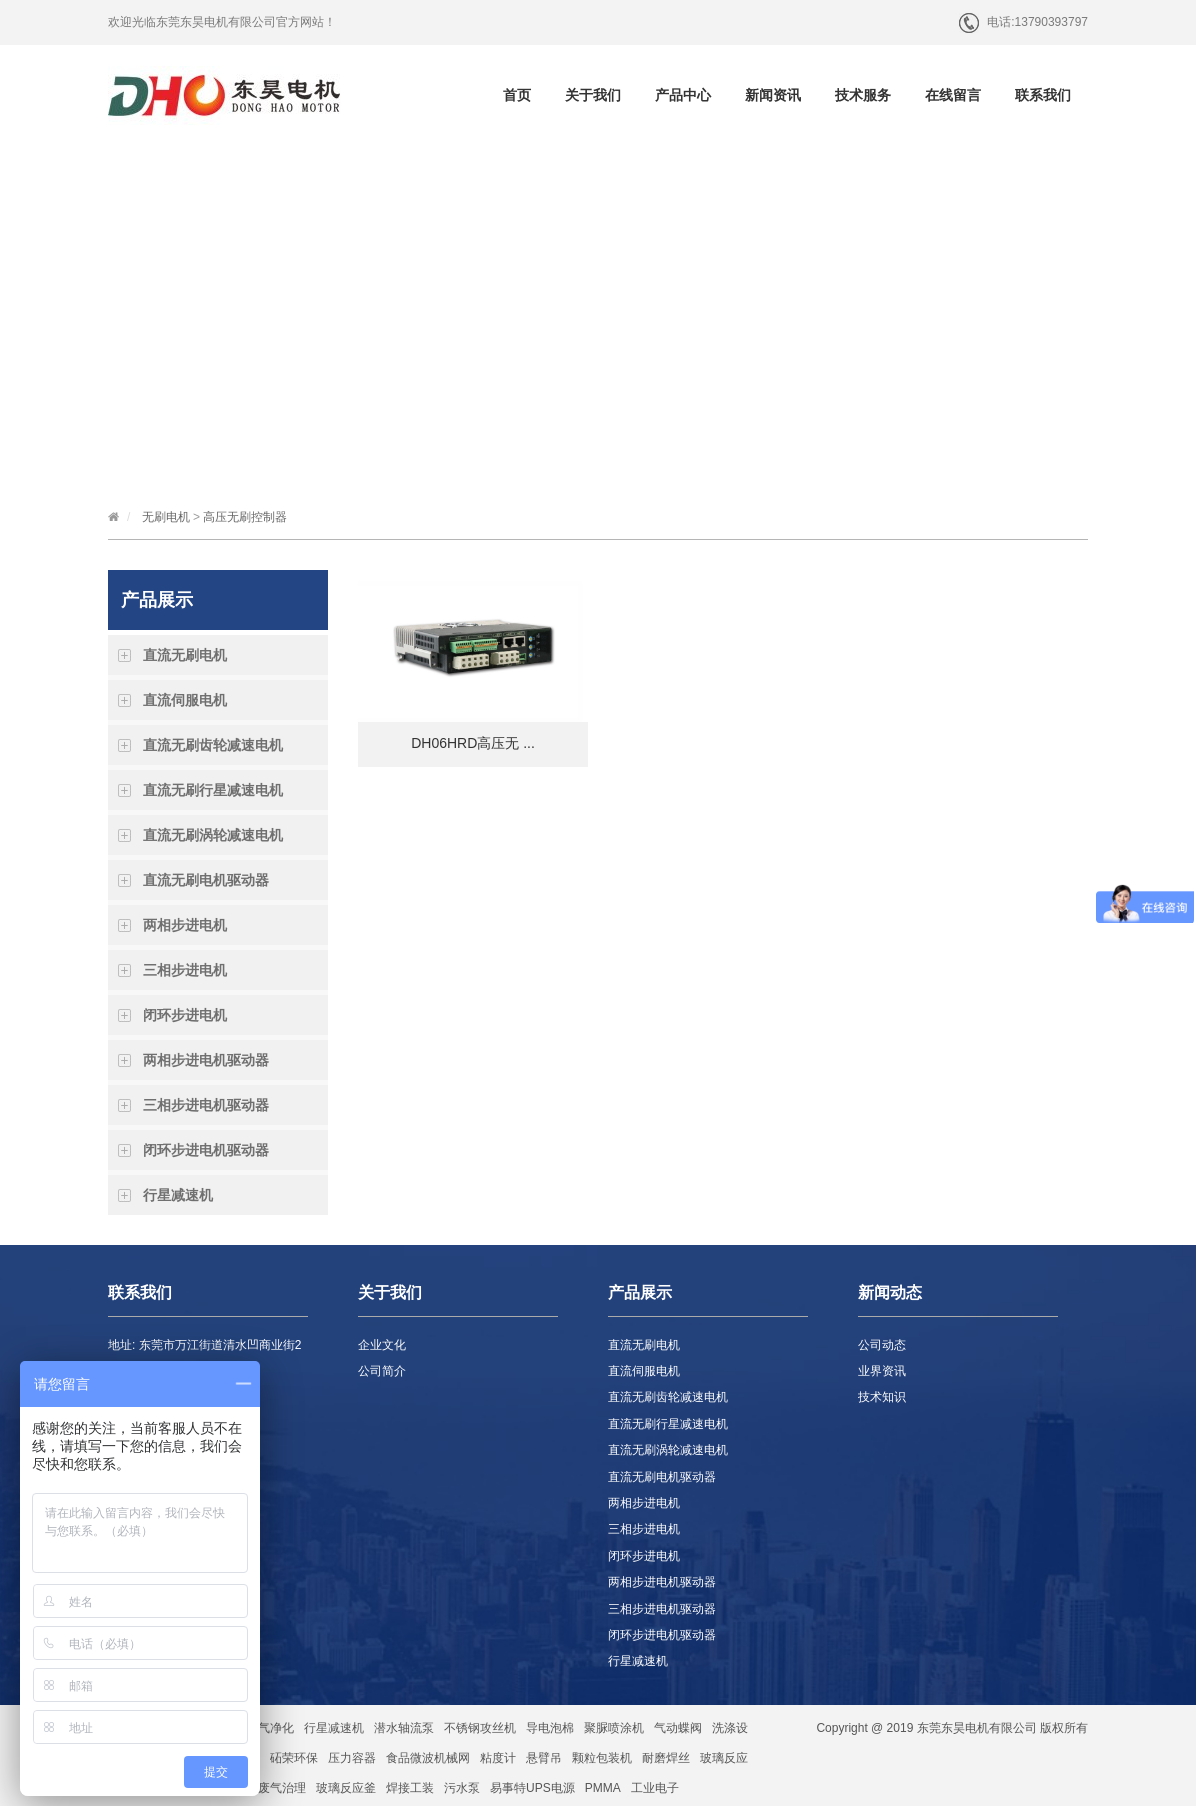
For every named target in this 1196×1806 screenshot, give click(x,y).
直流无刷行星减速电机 (213, 790)
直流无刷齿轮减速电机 (213, 745)
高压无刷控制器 (245, 517)
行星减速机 (178, 1195)
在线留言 (953, 95)
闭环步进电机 (185, 1015)
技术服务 (863, 95)
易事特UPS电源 (532, 1788)
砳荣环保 (294, 1758)
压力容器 (352, 1758)
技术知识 (882, 1397)
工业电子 (655, 1788)
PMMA (603, 1788)
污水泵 (462, 1788)
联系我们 (1043, 95)
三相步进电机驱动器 (206, 1105)
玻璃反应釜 (346, 1788)
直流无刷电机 (185, 655)
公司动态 (882, 1345)
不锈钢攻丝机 (480, 1728)
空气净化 (270, 1728)
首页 (517, 95)
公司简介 (382, 1371)
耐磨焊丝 (666, 1758)
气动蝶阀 (678, 1728)
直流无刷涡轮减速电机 (213, 835)
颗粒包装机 (602, 1758)
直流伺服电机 (185, 700)
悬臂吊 (544, 1758)
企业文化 (382, 1345)
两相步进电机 (185, 925)
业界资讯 (882, 1371)
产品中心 (683, 95)
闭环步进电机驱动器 (206, 1150)
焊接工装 (410, 1788)
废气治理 (282, 1788)
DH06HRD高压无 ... (473, 743)
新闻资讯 (773, 95)
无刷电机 (166, 517)
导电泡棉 (550, 1728)
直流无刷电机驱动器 (206, 880)
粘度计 (498, 1758)
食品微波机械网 (428, 1758)
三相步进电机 (185, 970)
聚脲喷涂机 (614, 1728)
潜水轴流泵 (404, 1728)
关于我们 (593, 95)
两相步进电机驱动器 (206, 1060)
